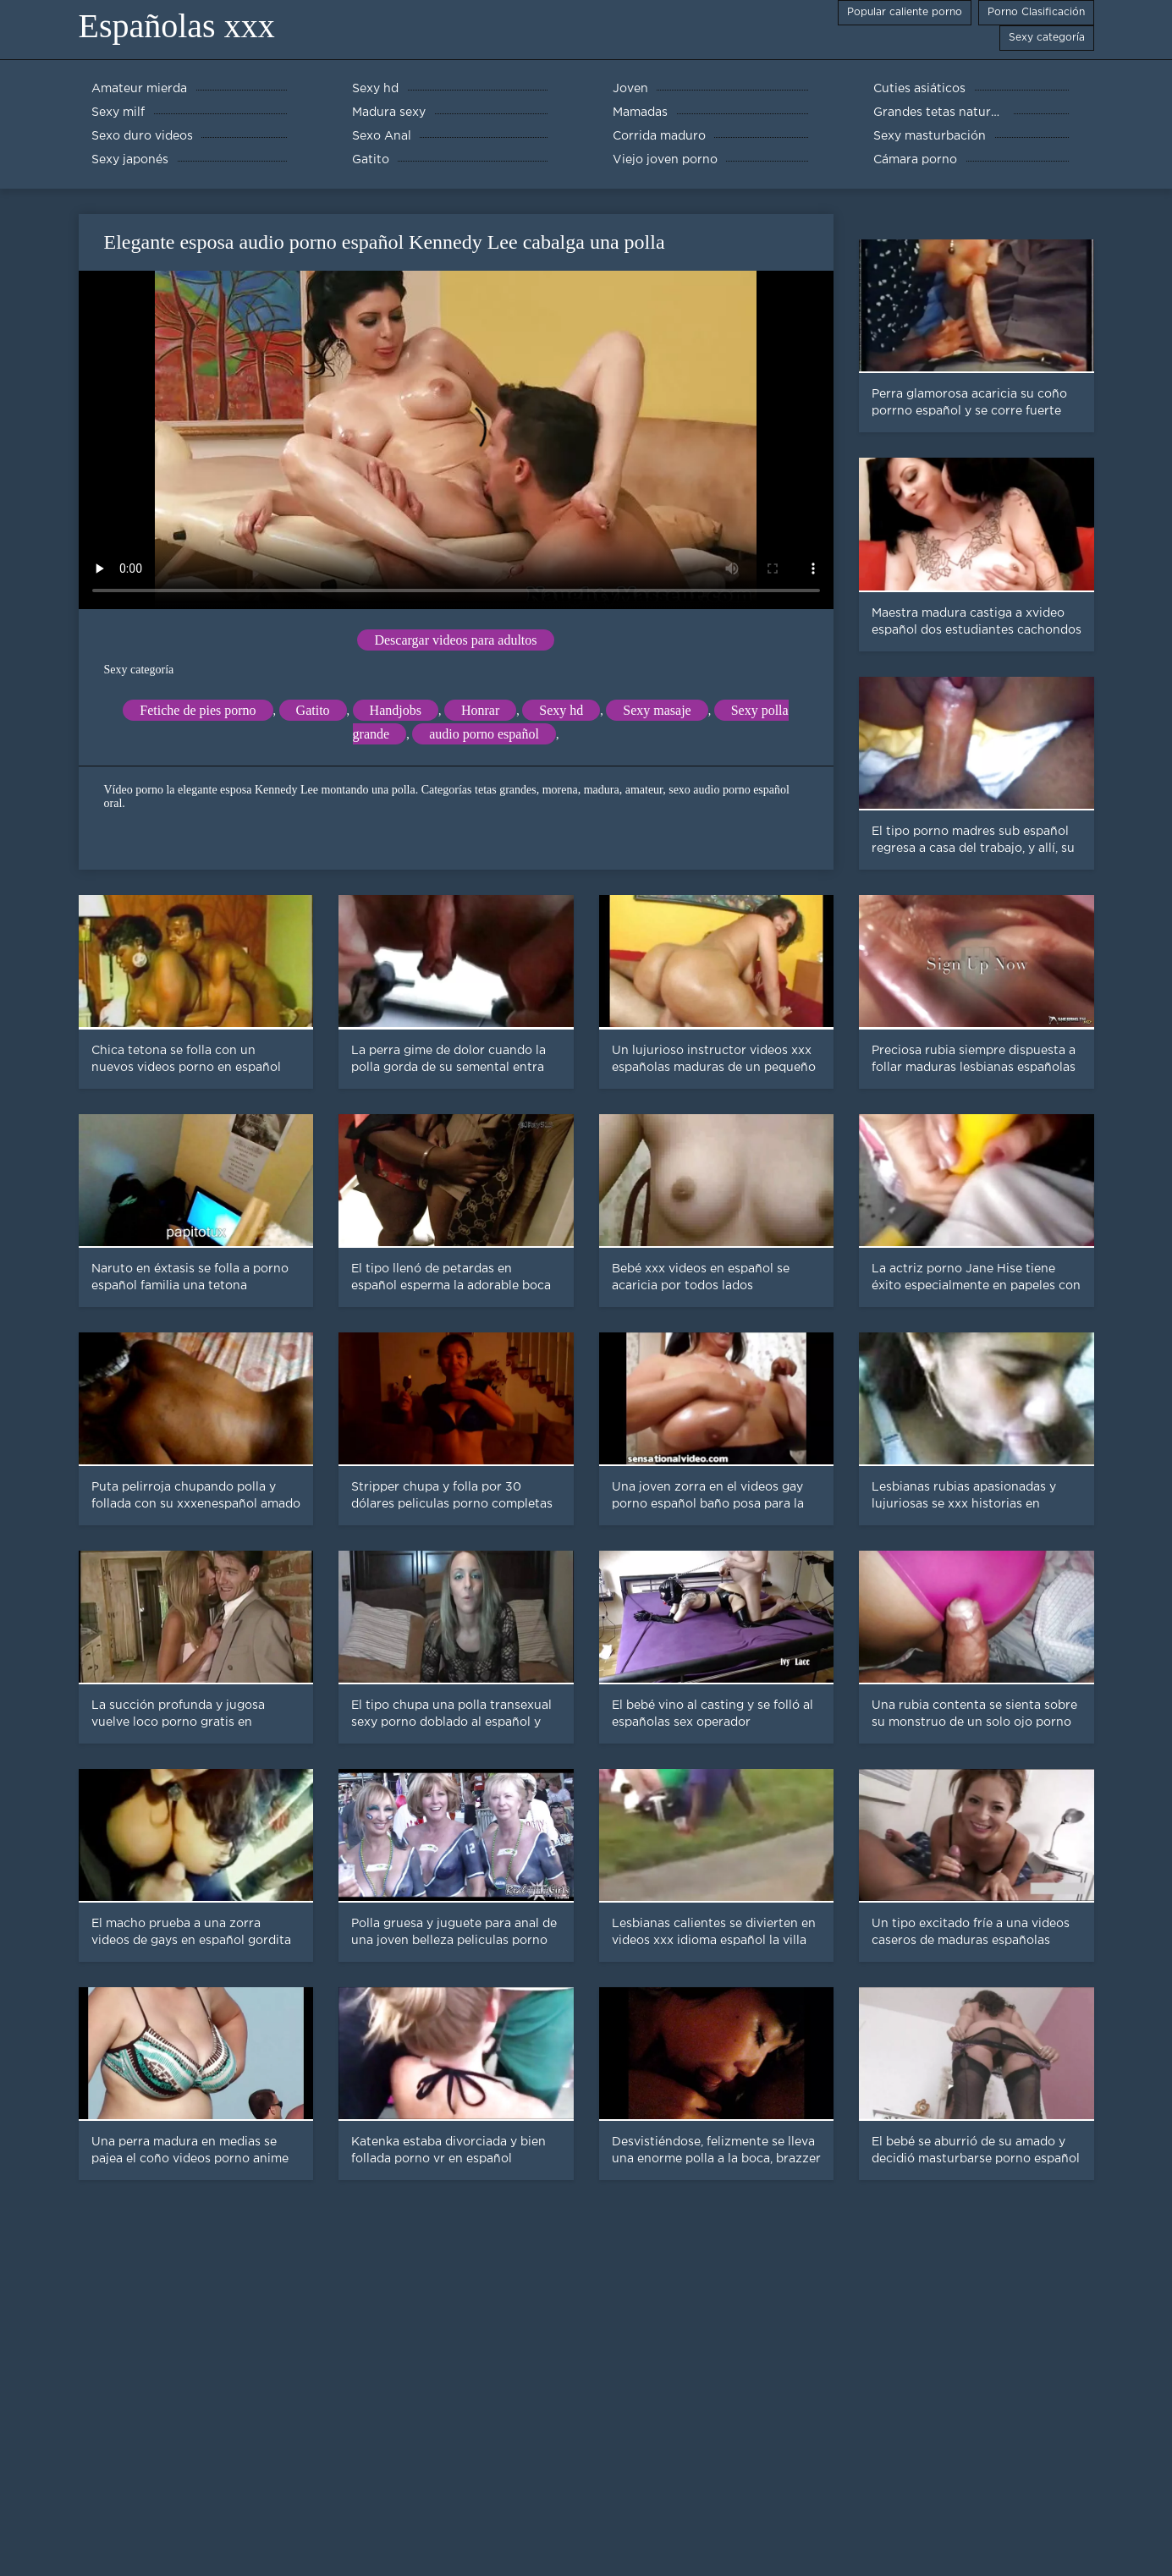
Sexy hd (561, 710)
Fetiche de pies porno (198, 710)
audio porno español (484, 734)
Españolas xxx (177, 26)
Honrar (480, 710)
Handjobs (395, 710)
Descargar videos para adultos (455, 640)
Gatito (313, 710)
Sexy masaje (657, 710)
